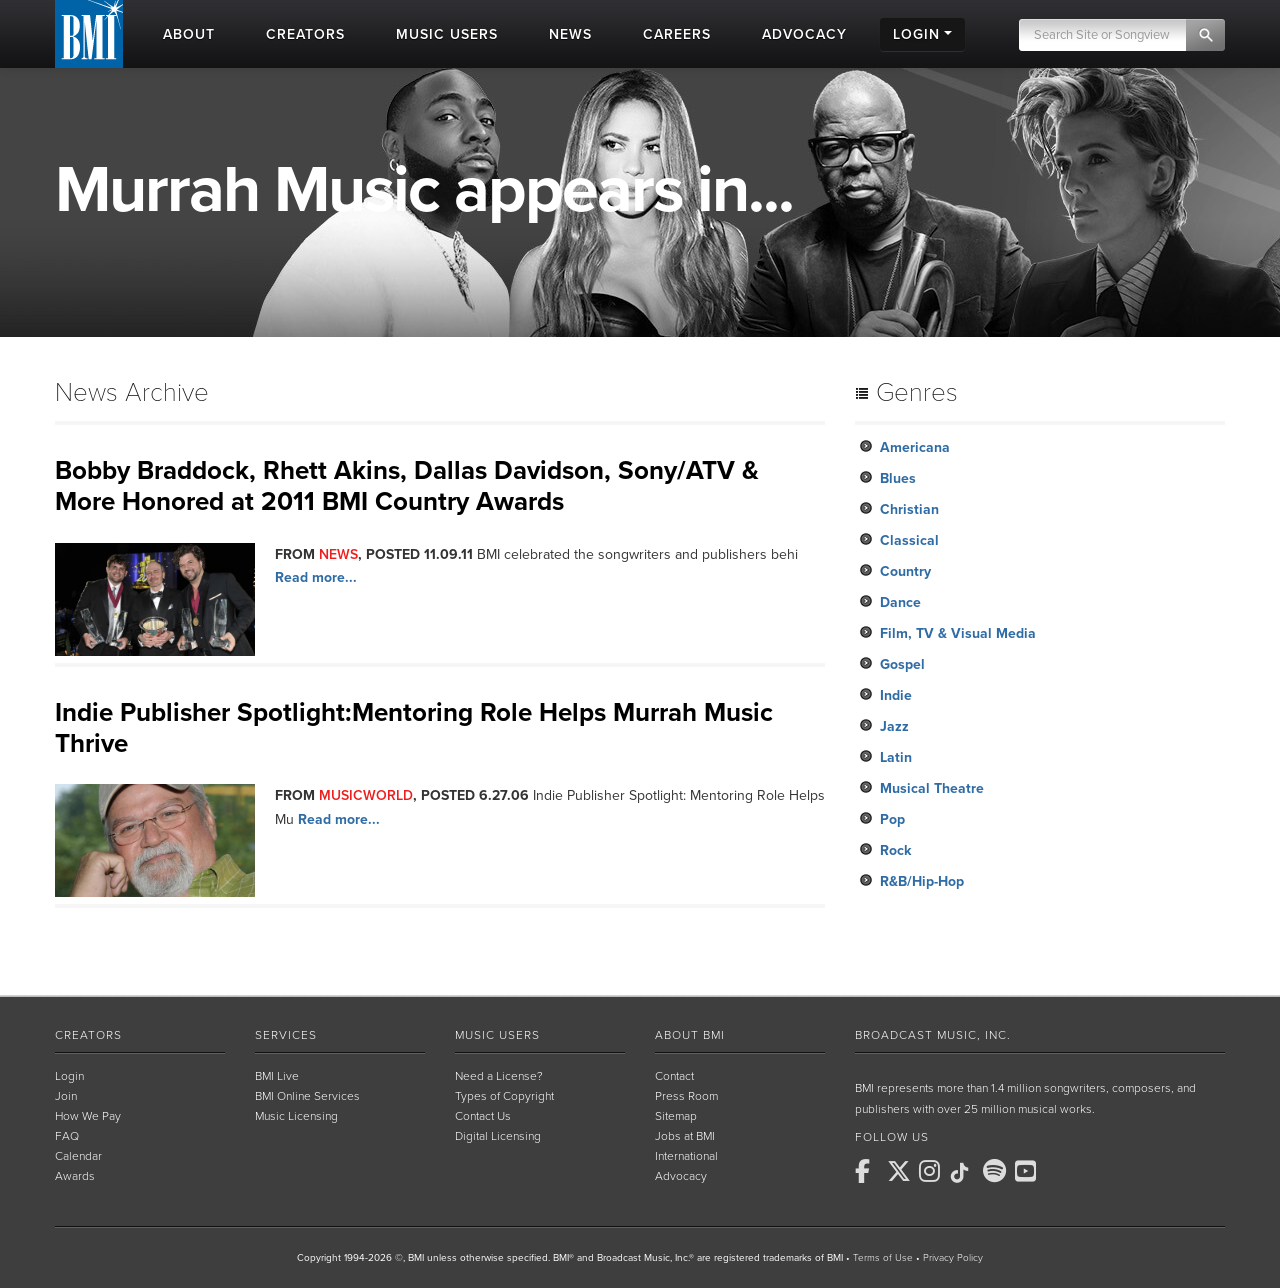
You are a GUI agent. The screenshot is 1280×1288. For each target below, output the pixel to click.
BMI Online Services (307, 1096)
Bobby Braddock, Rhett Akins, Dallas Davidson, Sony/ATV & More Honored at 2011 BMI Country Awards (407, 486)
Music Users (497, 1035)
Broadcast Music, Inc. (933, 1035)
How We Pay (88, 1116)
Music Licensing (296, 1116)
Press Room (686, 1096)
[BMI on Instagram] (933, 1171)
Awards (75, 1176)
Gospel (902, 664)
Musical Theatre (932, 788)
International (686, 1156)
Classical (909, 540)
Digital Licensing (498, 1136)
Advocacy (681, 1176)
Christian (909, 509)
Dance (900, 602)
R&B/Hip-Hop (922, 881)
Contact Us (483, 1116)
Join (66, 1096)
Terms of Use (883, 1258)
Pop (892, 819)
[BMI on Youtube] (1029, 1171)
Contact (674, 1076)
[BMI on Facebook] (869, 1171)
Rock (895, 850)
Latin (896, 757)
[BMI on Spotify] (997, 1171)
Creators (88, 1035)
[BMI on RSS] (1061, 1171)
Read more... (316, 577)
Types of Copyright (504, 1096)
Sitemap (676, 1116)
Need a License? (499, 1076)
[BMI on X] (901, 1171)
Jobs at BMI (685, 1136)
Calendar (78, 1156)
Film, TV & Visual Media (958, 633)
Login (69, 1076)
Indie (896, 695)
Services (286, 1035)
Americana (915, 447)
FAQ (67, 1136)
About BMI (690, 1035)
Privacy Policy (953, 1258)
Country (905, 571)
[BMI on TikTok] (965, 1173)
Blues (898, 478)
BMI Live (277, 1076)
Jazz (894, 726)
